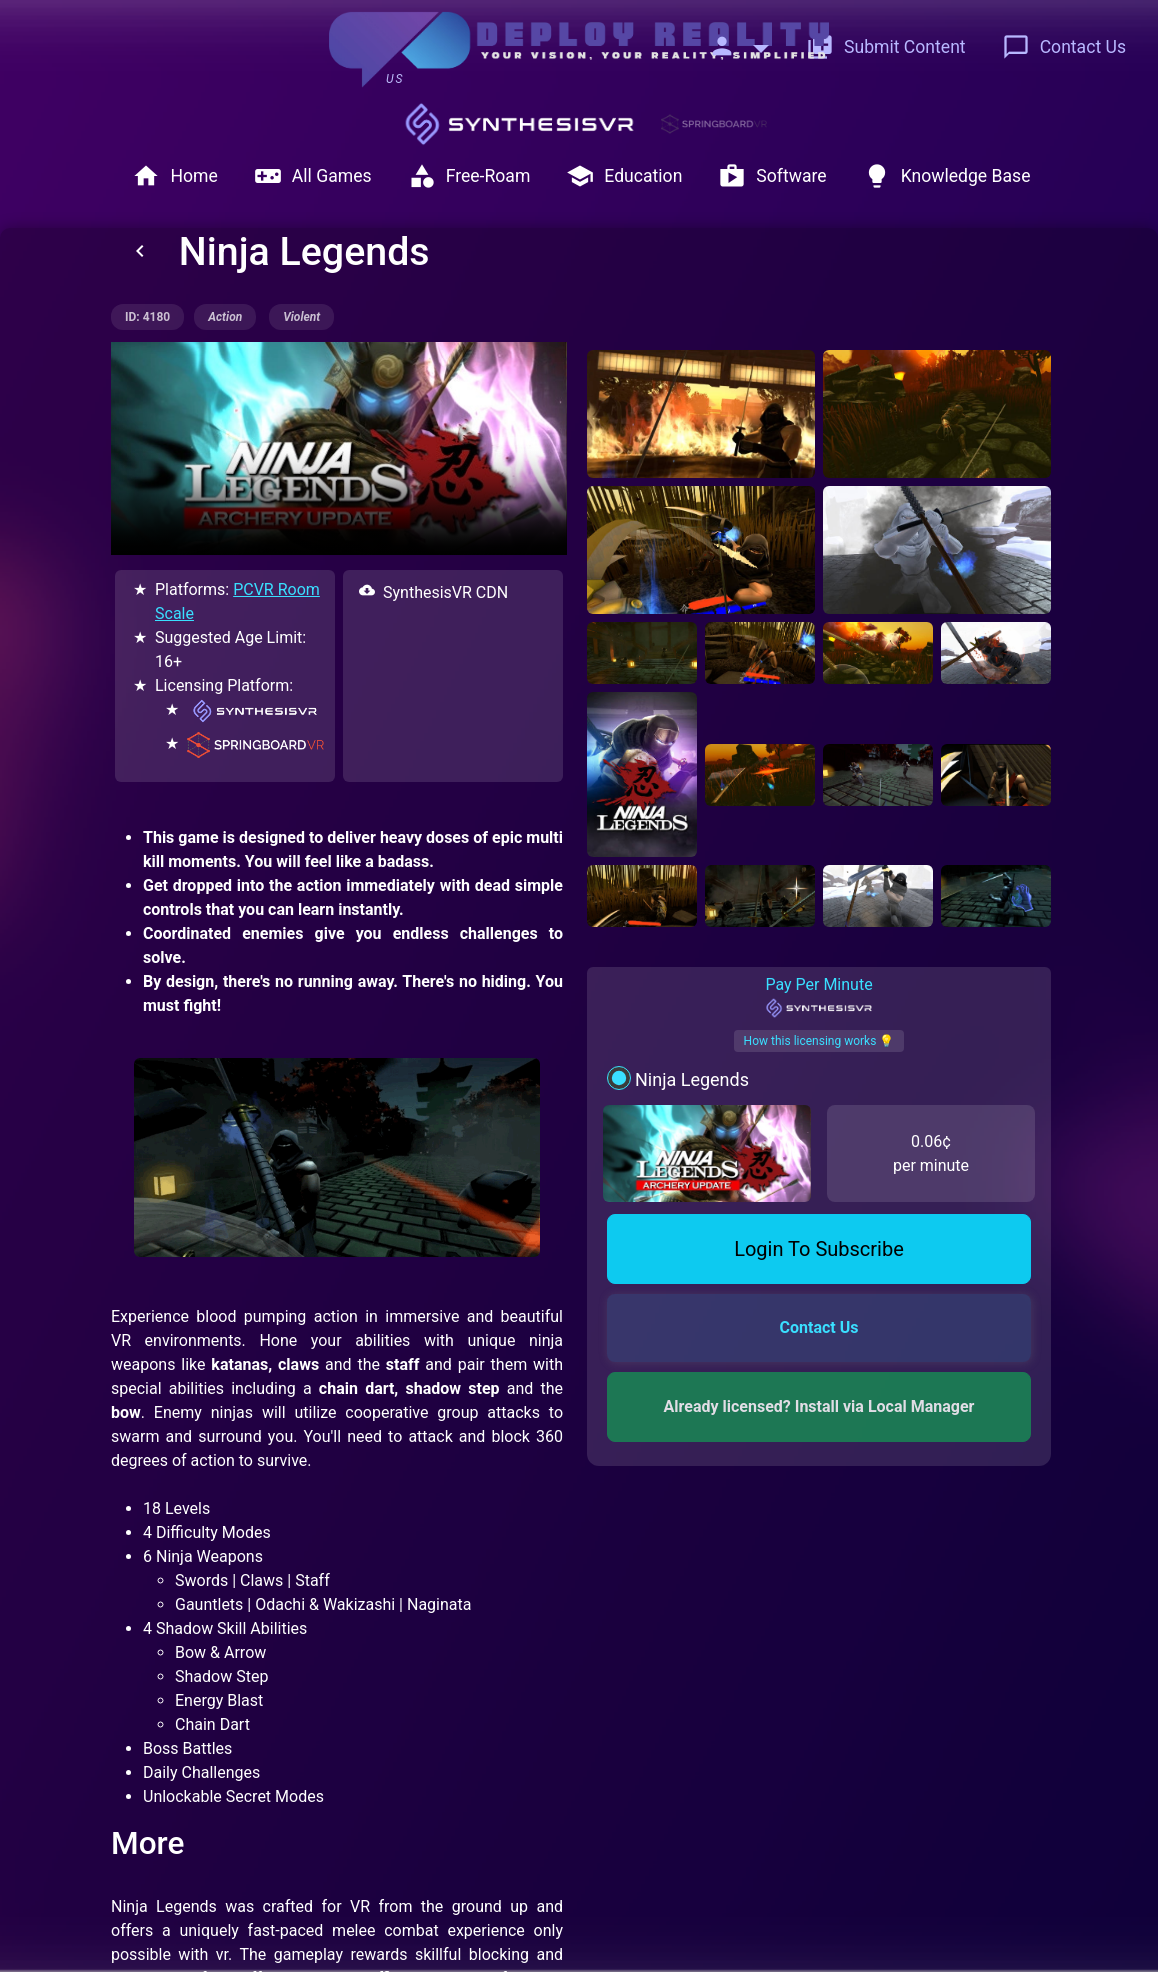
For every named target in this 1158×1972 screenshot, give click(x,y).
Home (174, 176)
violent (301, 317)
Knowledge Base (947, 176)
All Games (313, 176)
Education (624, 176)
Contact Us (1064, 47)
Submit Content (886, 47)
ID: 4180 (147, 317)
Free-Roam (469, 176)
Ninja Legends (692, 1079)
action (225, 317)
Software (772, 176)
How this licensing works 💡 (819, 1041)
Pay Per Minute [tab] (818, 997)
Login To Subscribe (819, 1249)
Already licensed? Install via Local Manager (819, 1406)
